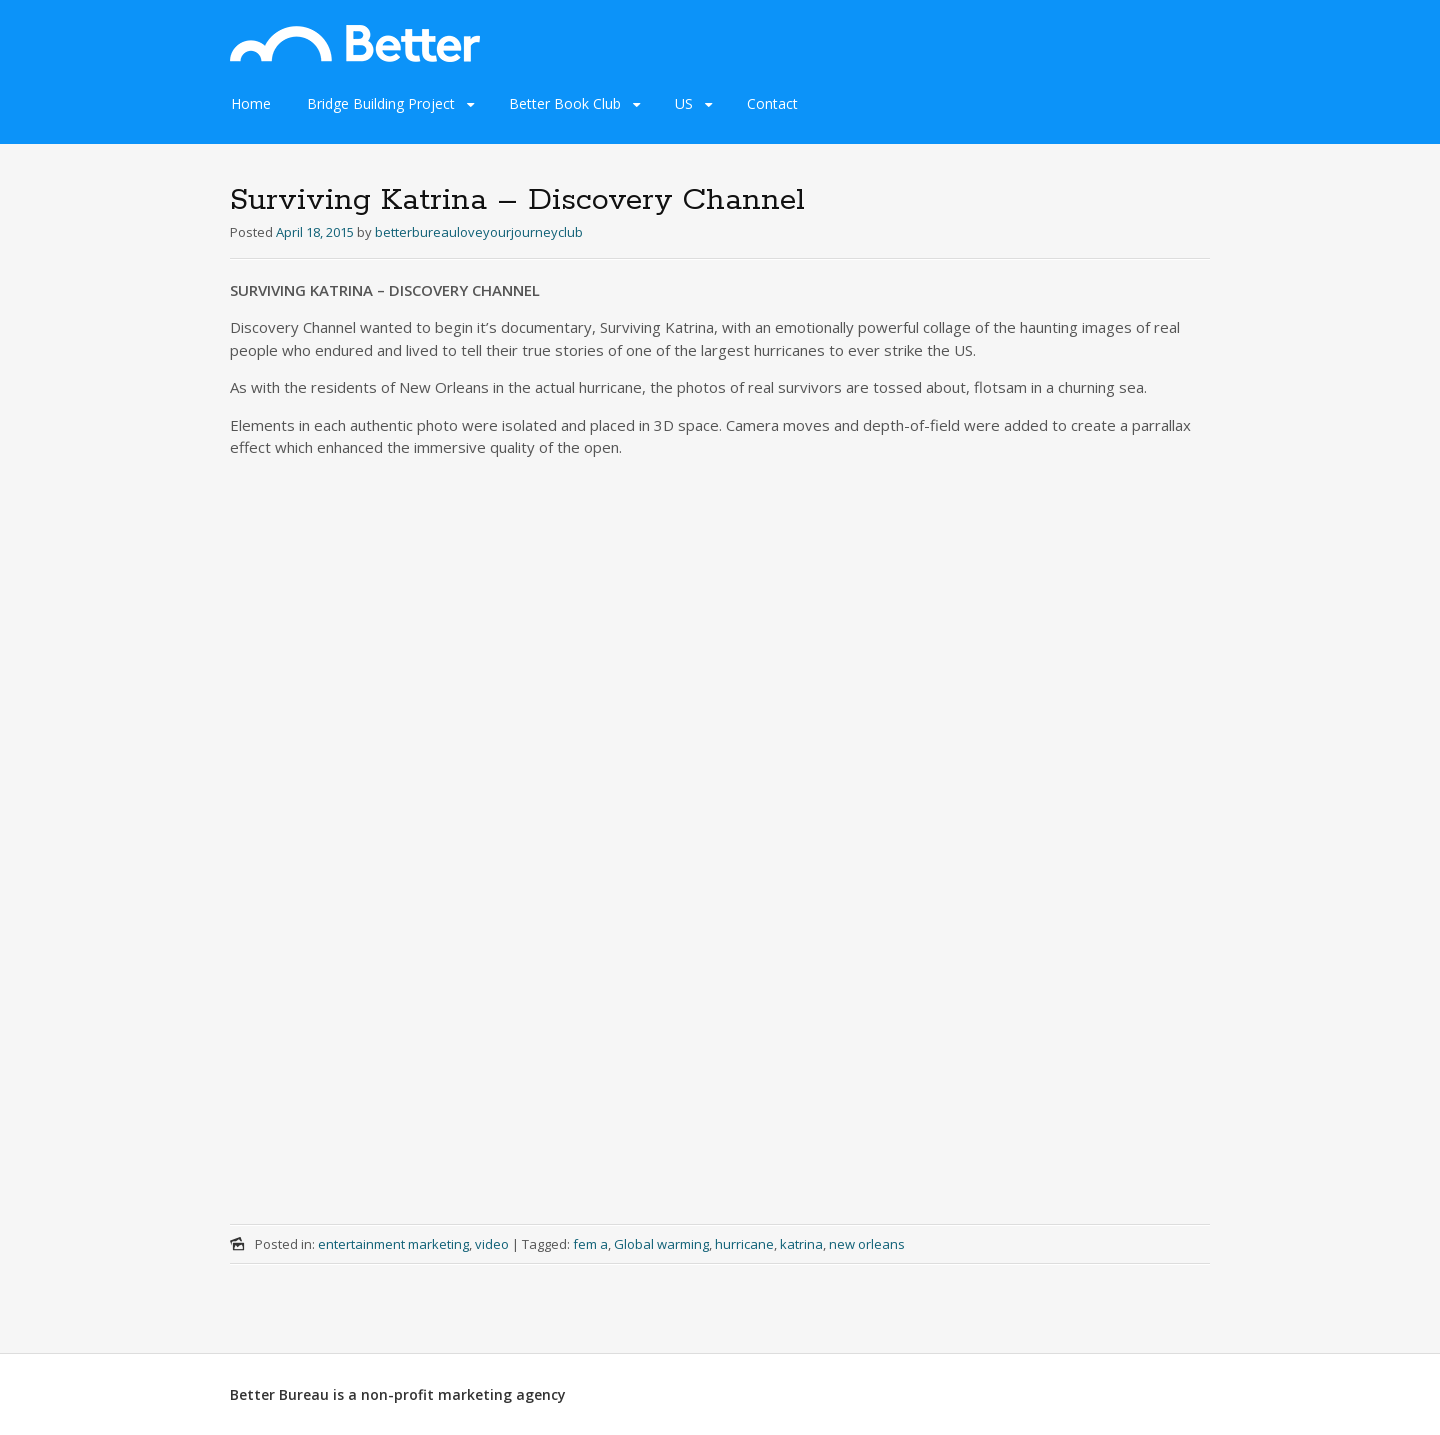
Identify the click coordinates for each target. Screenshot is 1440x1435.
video (492, 1244)
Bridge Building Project (381, 103)
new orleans (867, 1244)
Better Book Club (565, 103)
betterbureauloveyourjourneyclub (479, 232)
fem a (590, 1244)
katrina (801, 1244)
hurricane (744, 1244)
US (684, 103)
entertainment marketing (393, 1244)
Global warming (661, 1244)
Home (251, 103)
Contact (772, 103)
